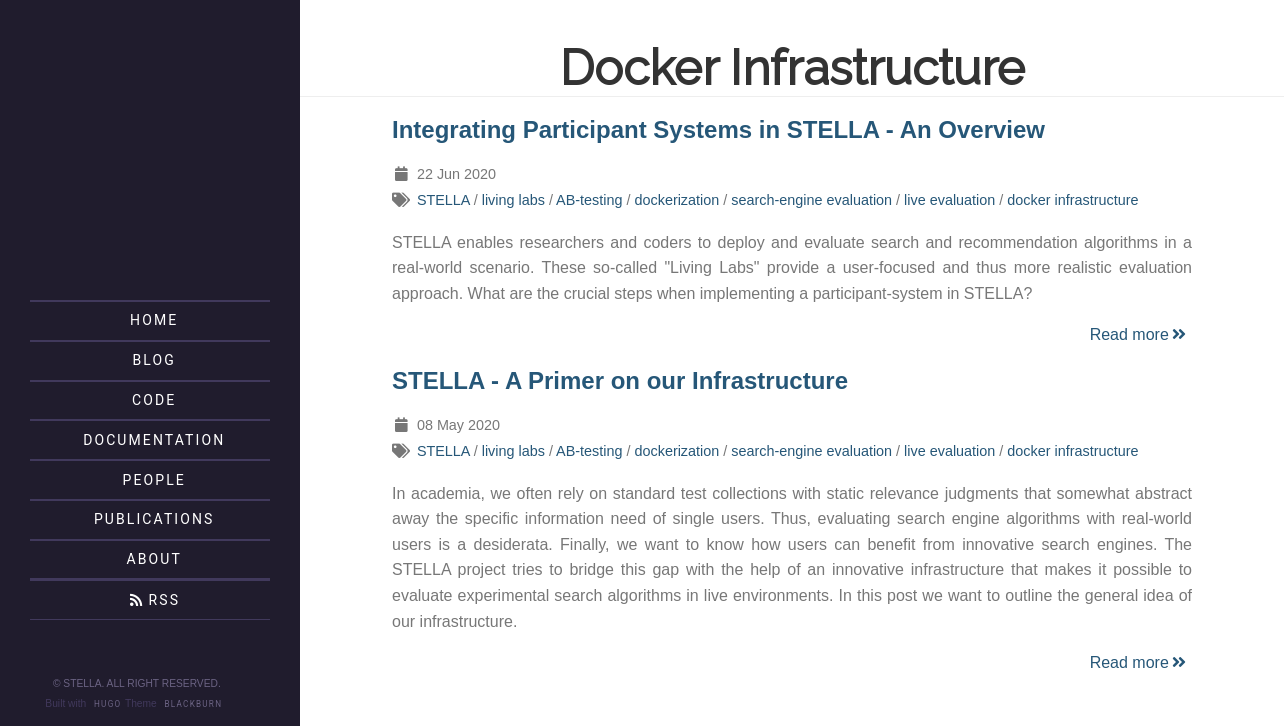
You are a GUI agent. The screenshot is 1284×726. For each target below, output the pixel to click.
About (153, 559)
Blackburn (194, 704)
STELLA (443, 200)
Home (154, 320)
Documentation (154, 440)
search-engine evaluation (811, 200)
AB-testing (589, 200)
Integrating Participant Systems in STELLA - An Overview (718, 129)
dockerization (676, 200)
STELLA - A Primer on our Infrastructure (620, 380)
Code (154, 400)
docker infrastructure (1072, 200)
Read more (1139, 334)
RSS (154, 600)
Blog (154, 360)
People (154, 480)
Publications (154, 519)
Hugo (107, 704)
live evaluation (949, 200)
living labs (513, 200)
